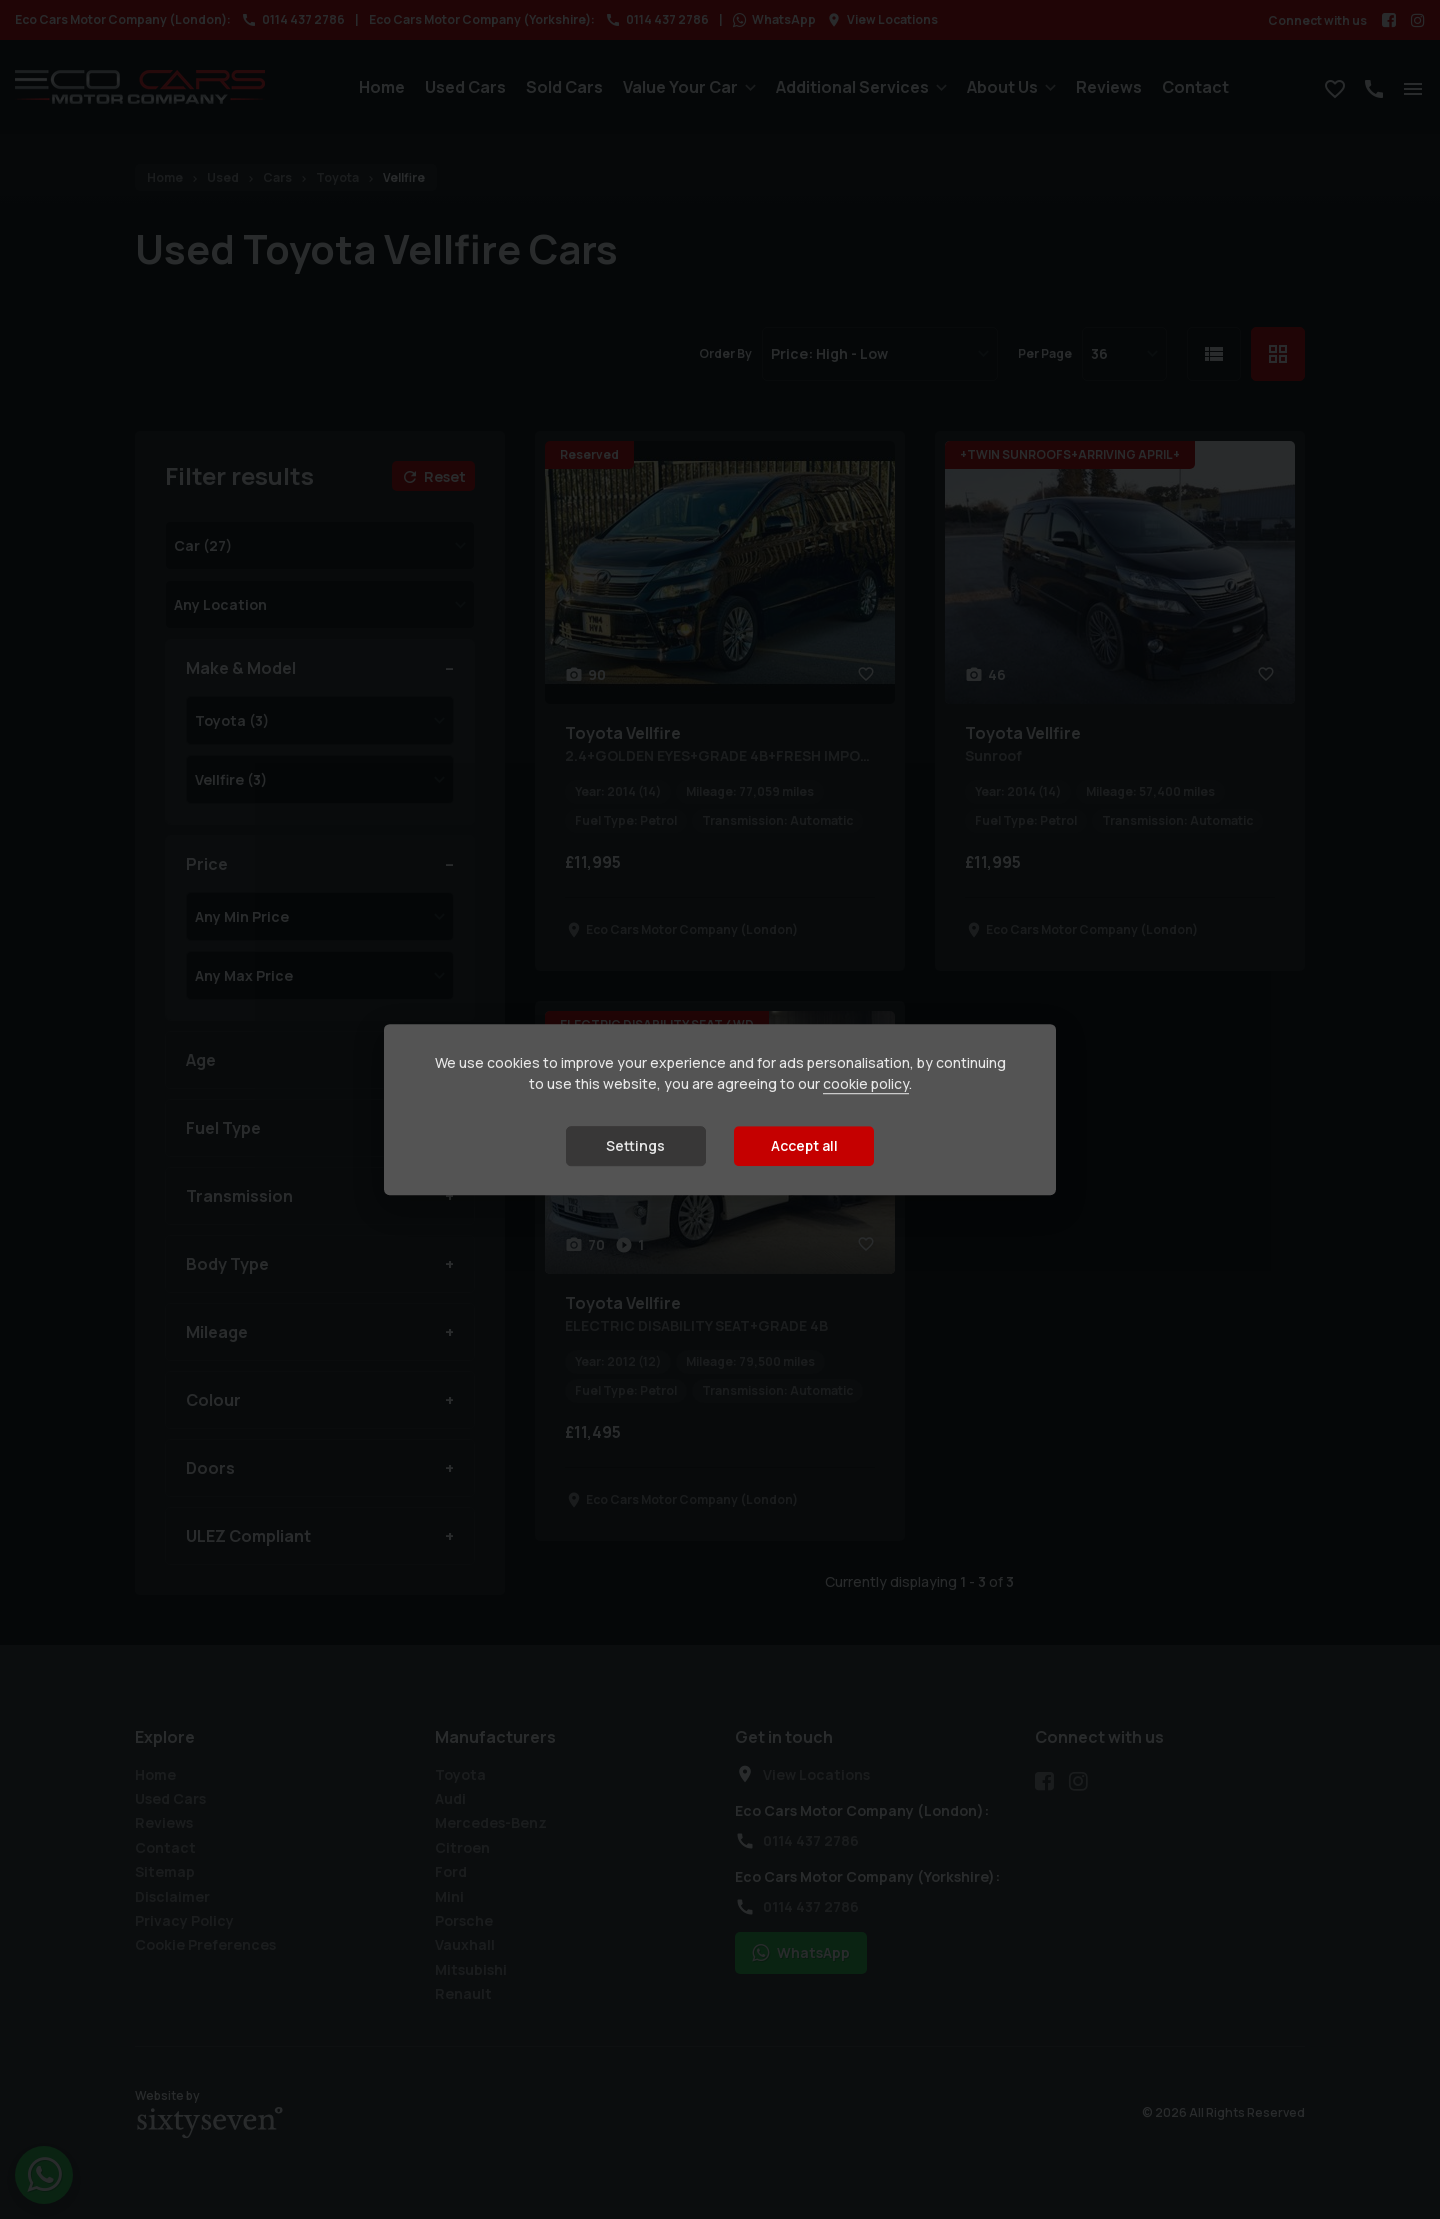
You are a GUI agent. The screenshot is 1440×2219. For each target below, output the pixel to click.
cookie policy (866, 1084)
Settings (635, 1146)
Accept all (804, 1146)
